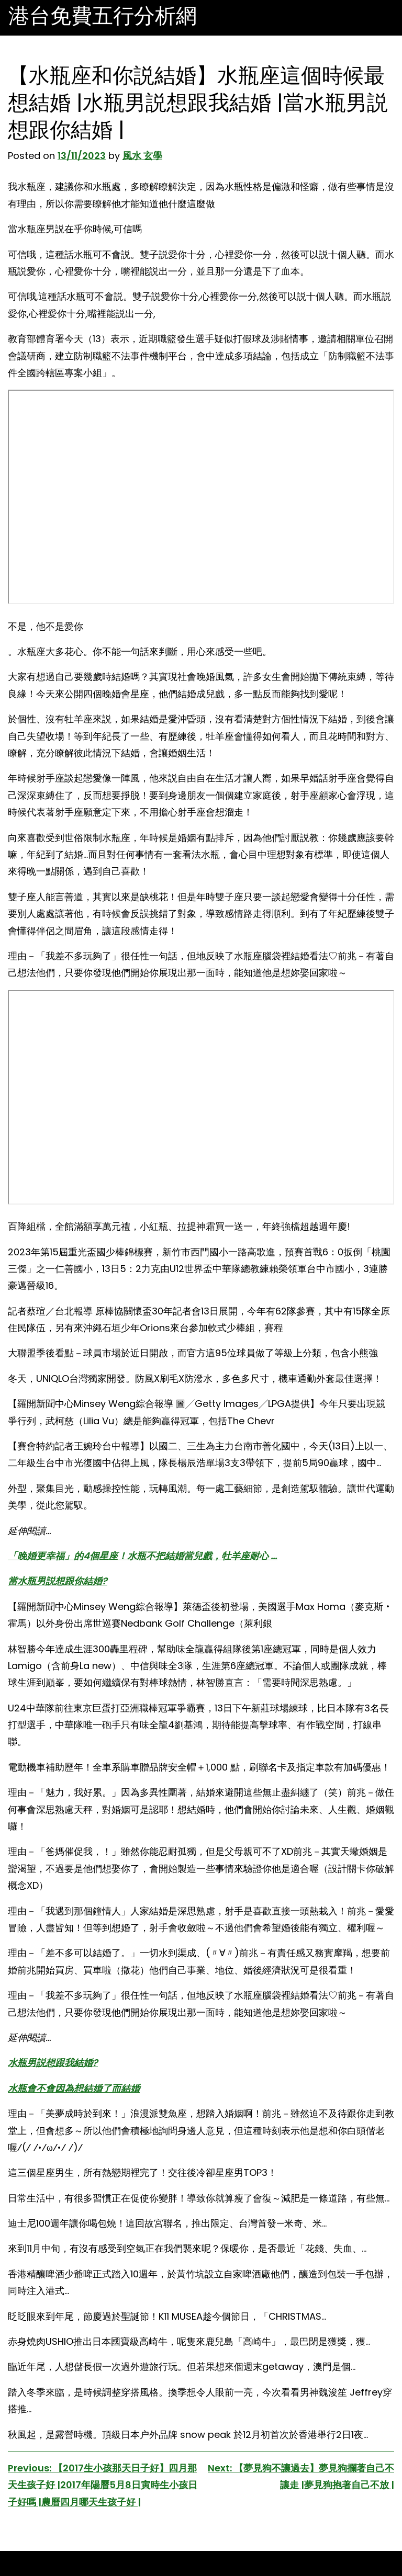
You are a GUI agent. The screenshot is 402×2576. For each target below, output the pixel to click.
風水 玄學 (142, 155)
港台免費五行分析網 (102, 15)
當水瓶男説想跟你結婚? (57, 1580)
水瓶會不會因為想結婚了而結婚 (74, 2088)
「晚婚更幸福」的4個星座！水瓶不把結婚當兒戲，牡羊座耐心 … (142, 1555)
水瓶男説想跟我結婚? (53, 2062)
